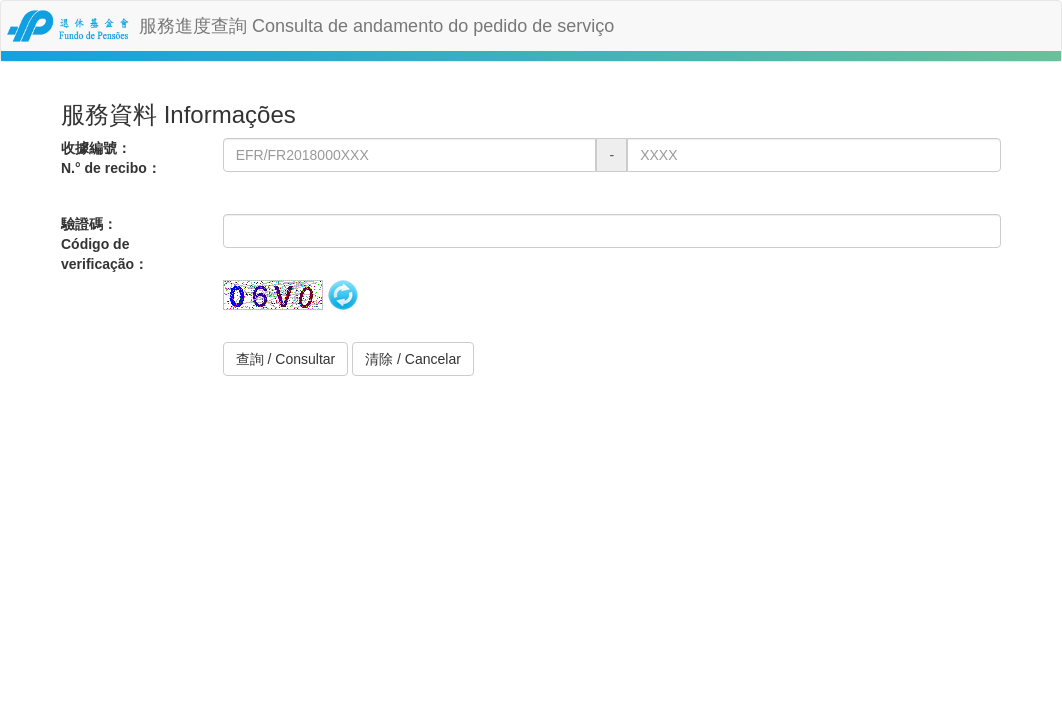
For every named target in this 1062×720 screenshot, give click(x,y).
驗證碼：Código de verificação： (104, 244)
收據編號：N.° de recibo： (111, 158)
